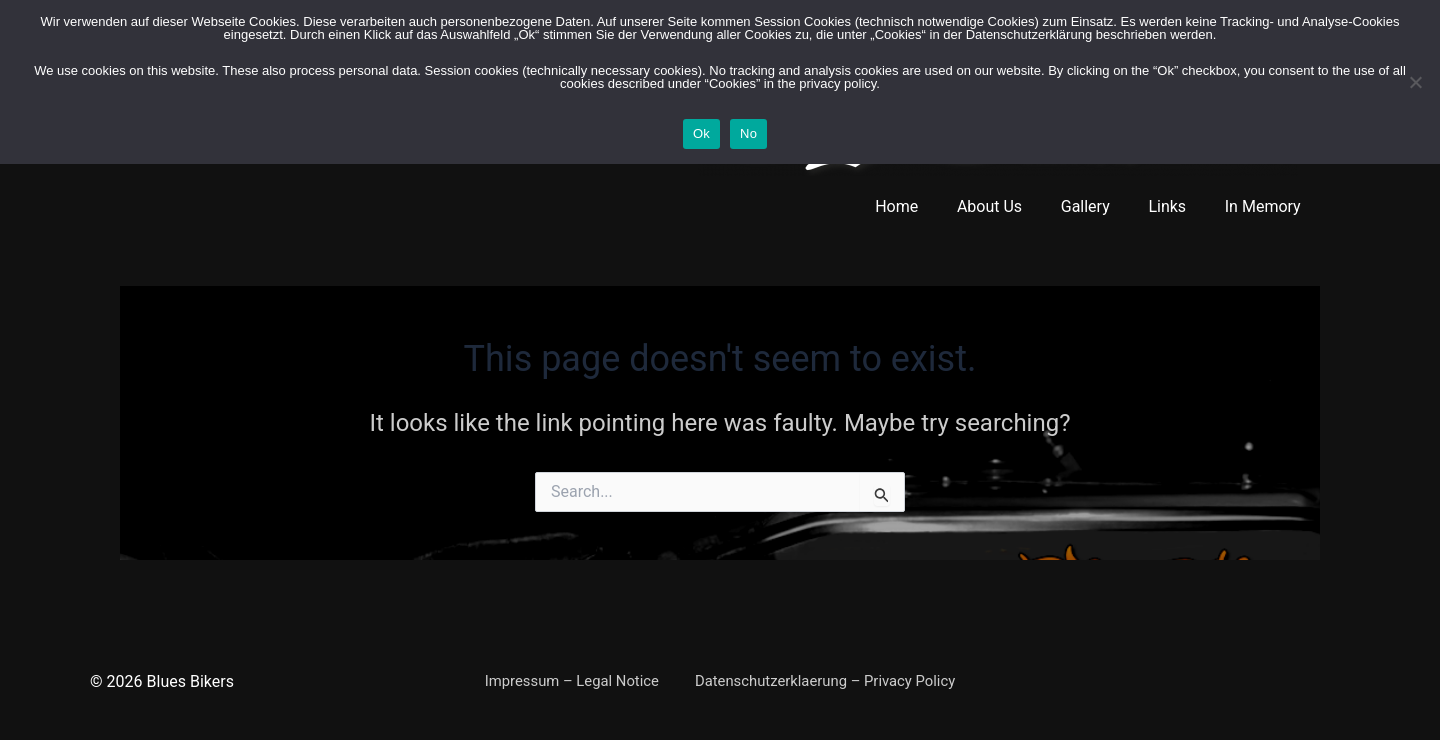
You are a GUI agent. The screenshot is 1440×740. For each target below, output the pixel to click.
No (748, 133)
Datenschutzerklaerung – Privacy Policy (821, 681)
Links (1177, 206)
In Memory (1266, 206)
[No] (1415, 82)
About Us (1012, 206)
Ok (701, 133)
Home (926, 206)
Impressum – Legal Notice (571, 681)
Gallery (1101, 206)
